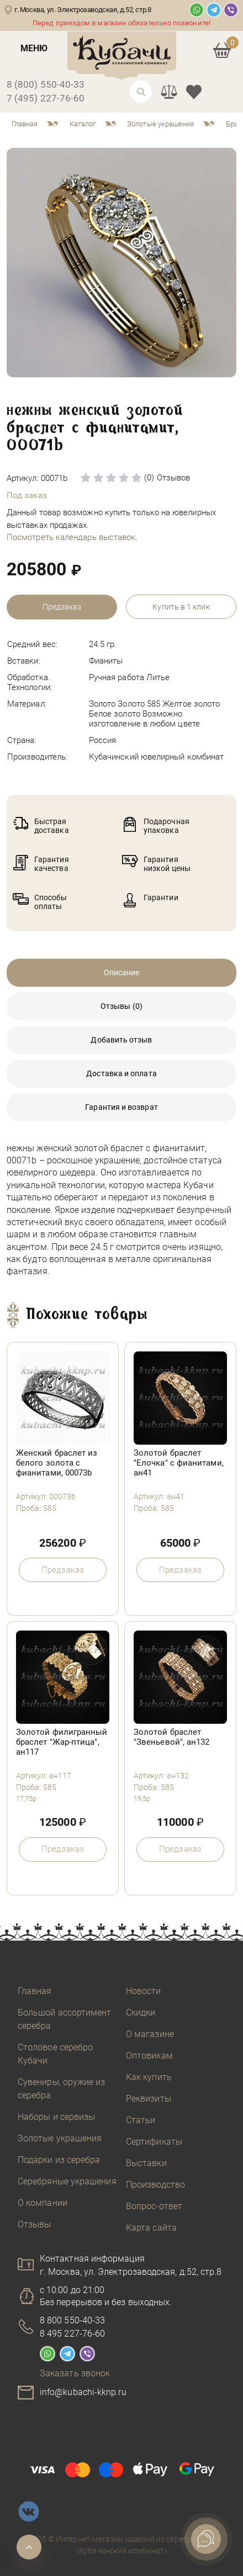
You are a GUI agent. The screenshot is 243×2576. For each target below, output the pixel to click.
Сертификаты (154, 2141)
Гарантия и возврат (121, 1107)
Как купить (149, 2077)
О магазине (150, 2034)
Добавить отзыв (121, 1039)
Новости (143, 1991)
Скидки (140, 2012)
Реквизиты (148, 2098)
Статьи (140, 2120)
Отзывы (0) (121, 1006)
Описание (122, 972)
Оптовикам (149, 2055)
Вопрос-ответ (154, 2206)
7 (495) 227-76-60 (45, 98)
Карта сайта (151, 2227)
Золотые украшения (60, 2138)
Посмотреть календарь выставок (71, 537)
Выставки (146, 2163)
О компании (42, 2203)
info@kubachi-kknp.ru (83, 2392)
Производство (155, 2184)
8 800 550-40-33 (72, 2320)
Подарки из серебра (59, 2160)
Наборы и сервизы (56, 2117)
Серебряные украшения (67, 2181)
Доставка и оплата (121, 1073)
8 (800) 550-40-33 (45, 84)
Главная (35, 1991)
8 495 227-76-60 (72, 2333)
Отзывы (34, 2224)
